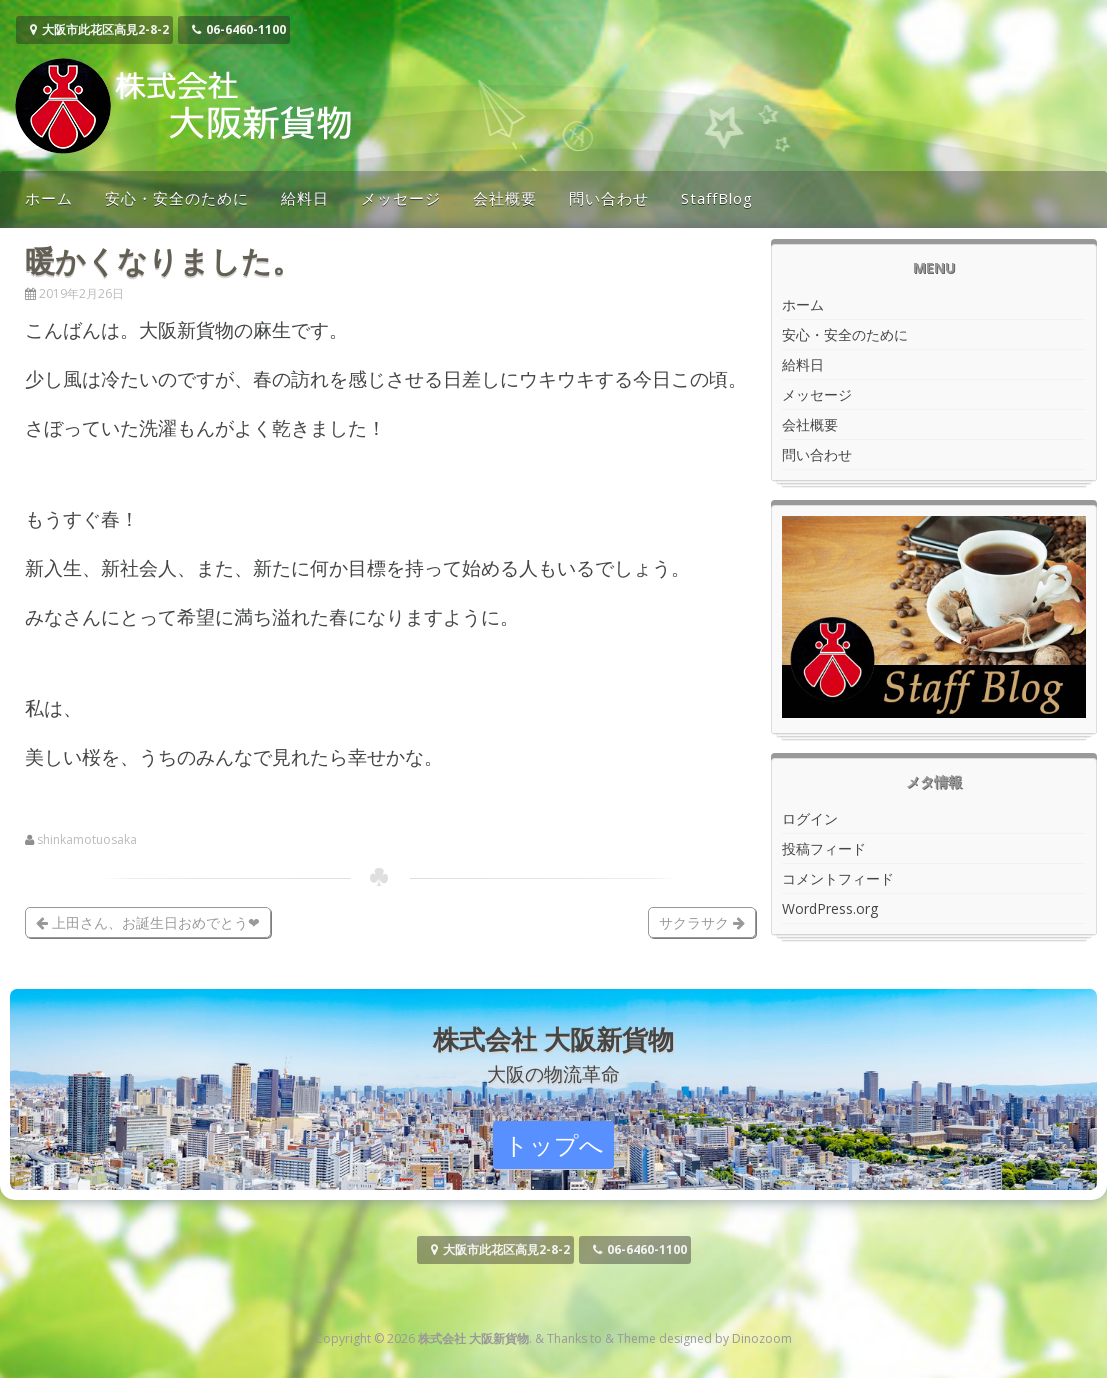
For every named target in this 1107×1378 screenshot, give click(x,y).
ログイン (810, 818)
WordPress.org (830, 908)
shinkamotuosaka (87, 840)
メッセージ (401, 198)
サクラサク (702, 922)
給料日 (305, 198)
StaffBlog (717, 198)
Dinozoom (762, 1338)
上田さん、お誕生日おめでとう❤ (148, 922)
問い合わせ (609, 198)
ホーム (49, 198)
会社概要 (505, 198)
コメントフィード (838, 878)
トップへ (554, 1144)
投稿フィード (824, 848)
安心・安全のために (177, 198)
